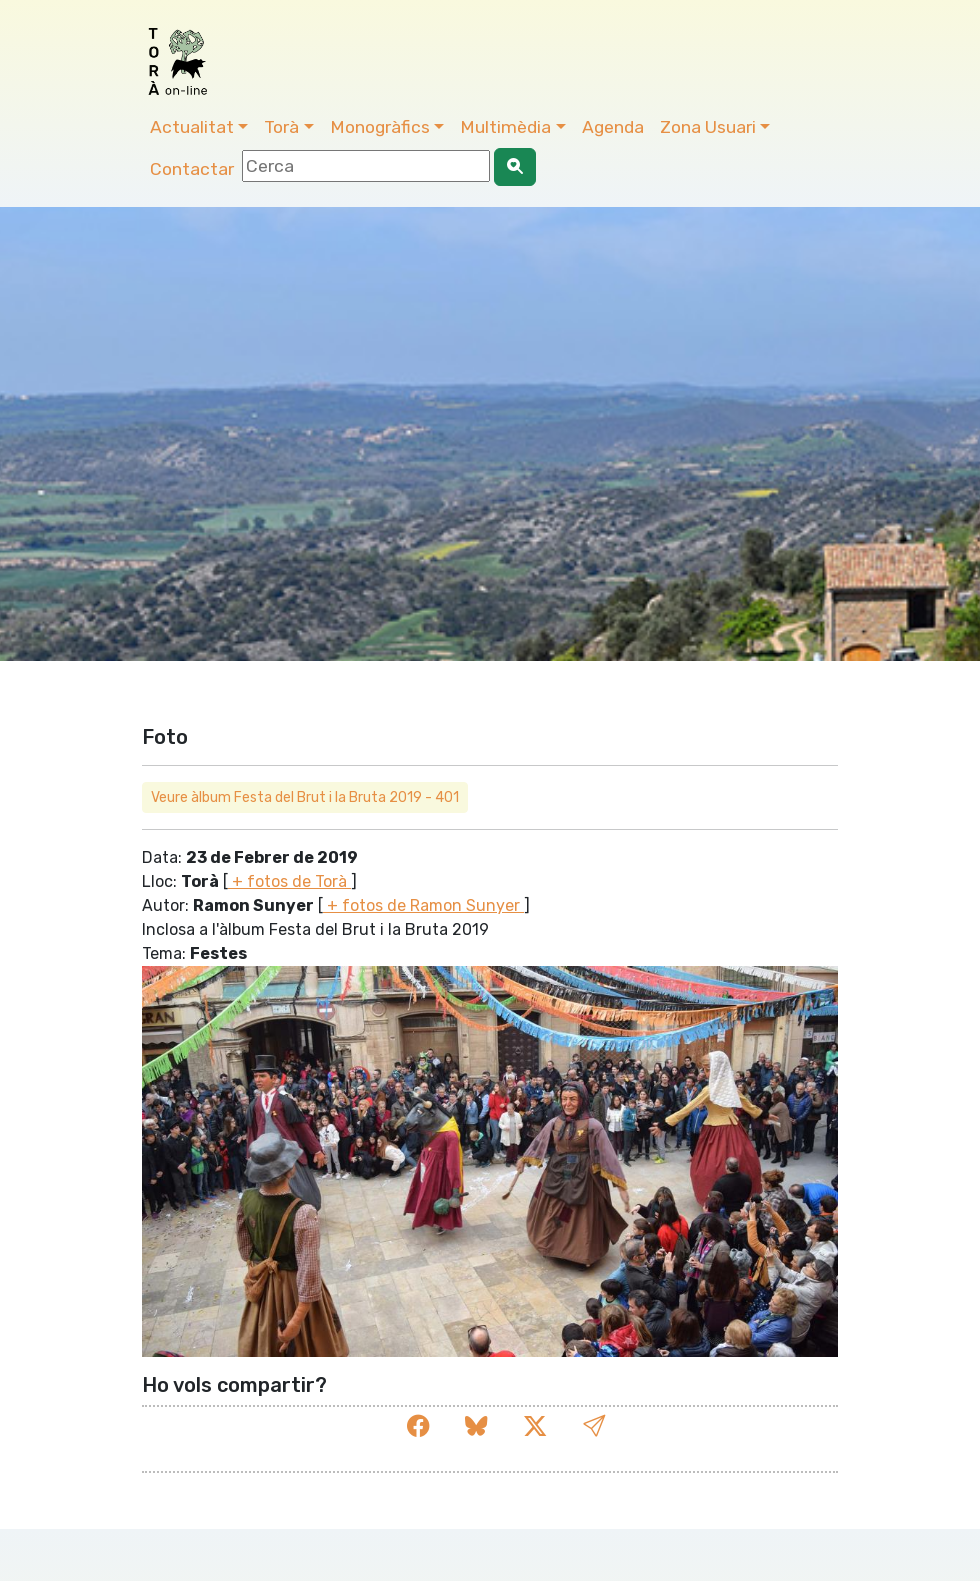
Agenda (613, 127)
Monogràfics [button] (380, 127)
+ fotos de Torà (289, 881)
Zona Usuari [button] (708, 127)
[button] (594, 1426)
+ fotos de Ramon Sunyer (423, 905)
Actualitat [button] (192, 127)
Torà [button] (281, 127)
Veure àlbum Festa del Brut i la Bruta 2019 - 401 (305, 797)
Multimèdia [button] (505, 127)
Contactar (192, 169)
